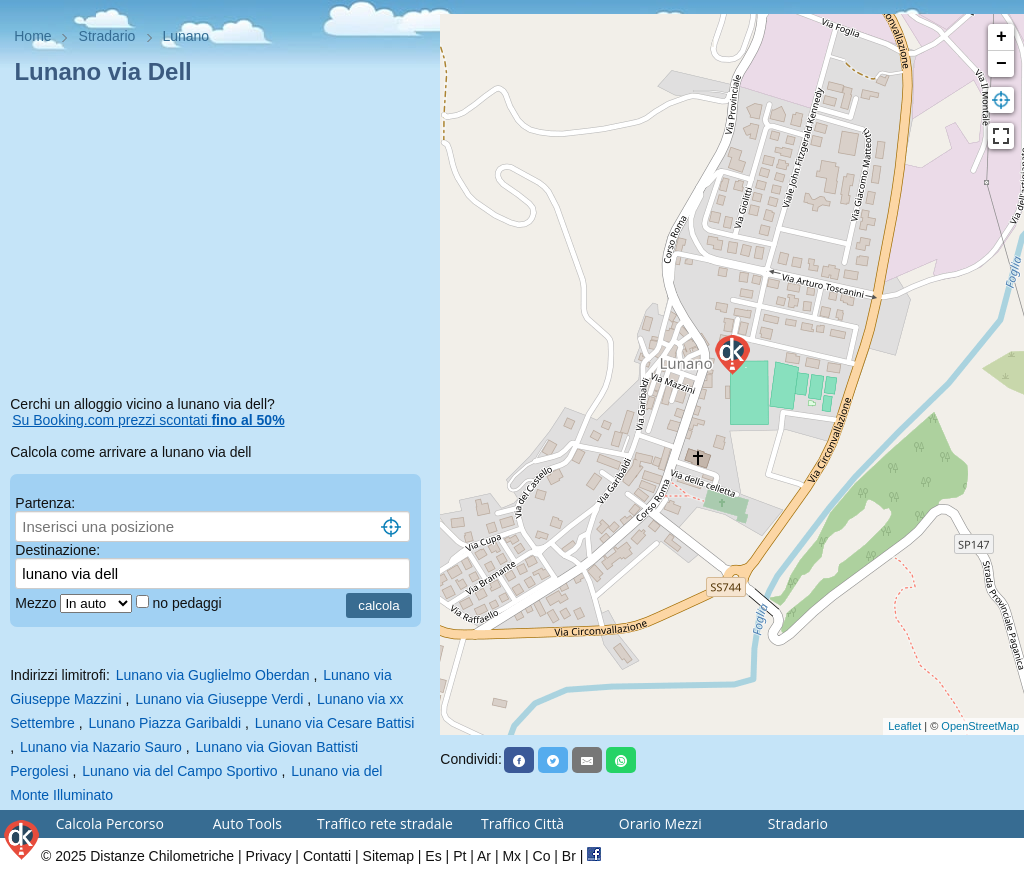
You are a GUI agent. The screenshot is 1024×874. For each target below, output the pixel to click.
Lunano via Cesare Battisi (335, 723)
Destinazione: (57, 550)
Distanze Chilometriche (162, 856)
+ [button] (1001, 37)
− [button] (1001, 64)
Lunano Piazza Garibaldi (165, 723)
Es (433, 856)
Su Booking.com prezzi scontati (148, 420)
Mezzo (37, 603)
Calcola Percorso (110, 823)
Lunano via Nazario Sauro (101, 747)
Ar (484, 856)
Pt (459, 856)
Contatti (327, 856)
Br (569, 856)
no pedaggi (188, 603)
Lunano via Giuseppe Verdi (219, 699)
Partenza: (45, 503)
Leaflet (904, 726)
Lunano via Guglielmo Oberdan (213, 675)
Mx (511, 856)
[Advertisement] (220, 244)
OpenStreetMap (980, 726)
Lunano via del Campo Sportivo (179, 771)
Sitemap (388, 856)
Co (542, 856)
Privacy (269, 856)
